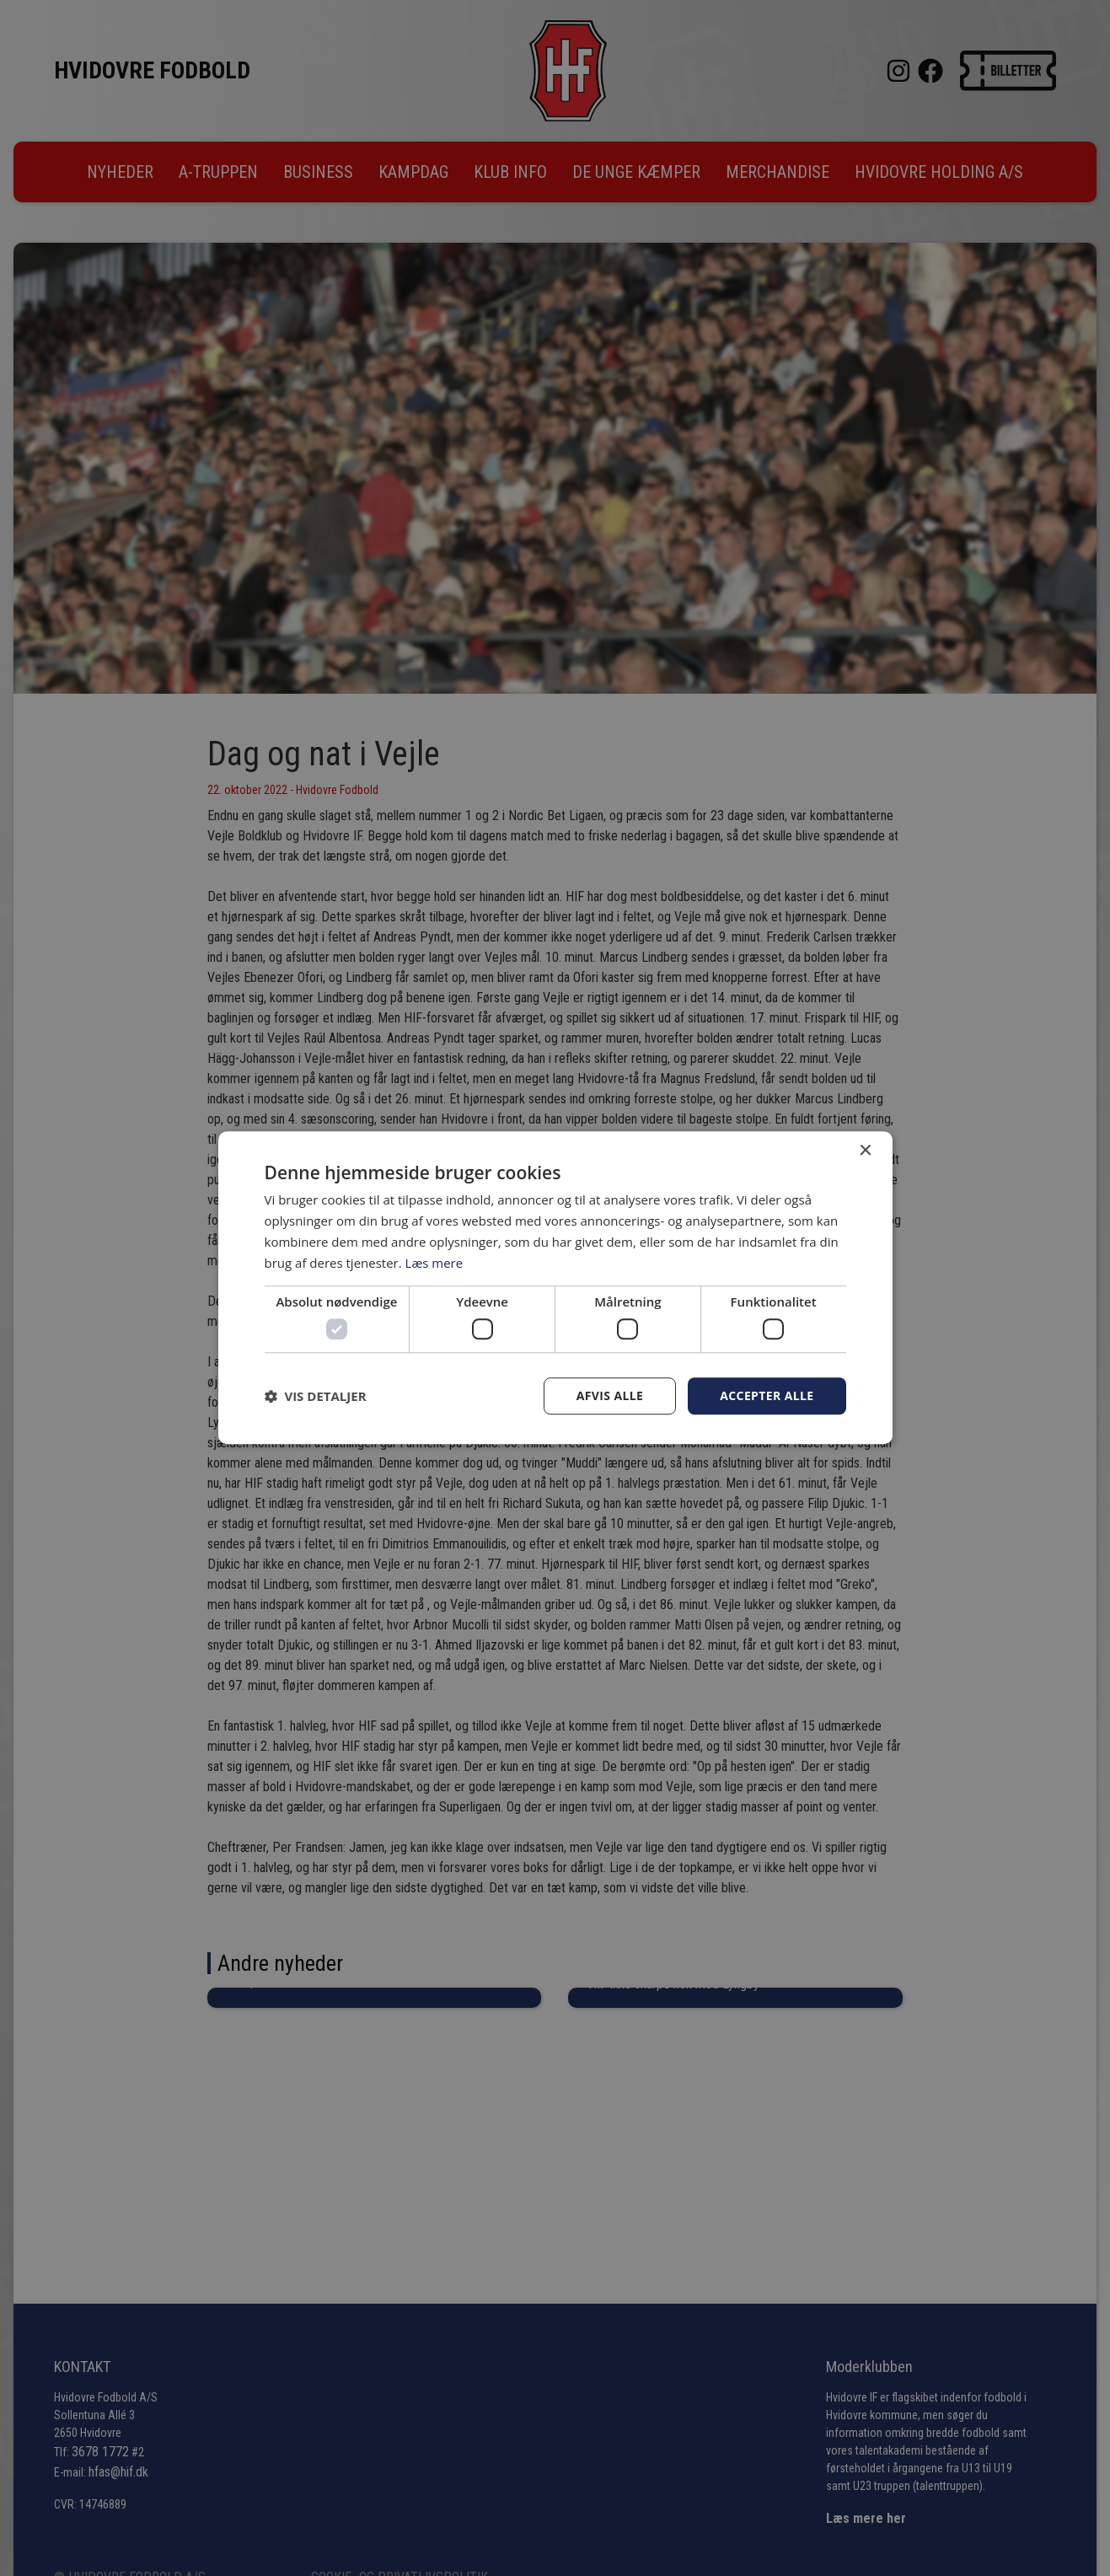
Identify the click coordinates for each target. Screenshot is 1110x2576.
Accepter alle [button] (766, 1395)
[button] (316, 1395)
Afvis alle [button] (609, 1395)
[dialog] (555, 1288)
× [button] (865, 1151)
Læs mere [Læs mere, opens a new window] (434, 1262)
